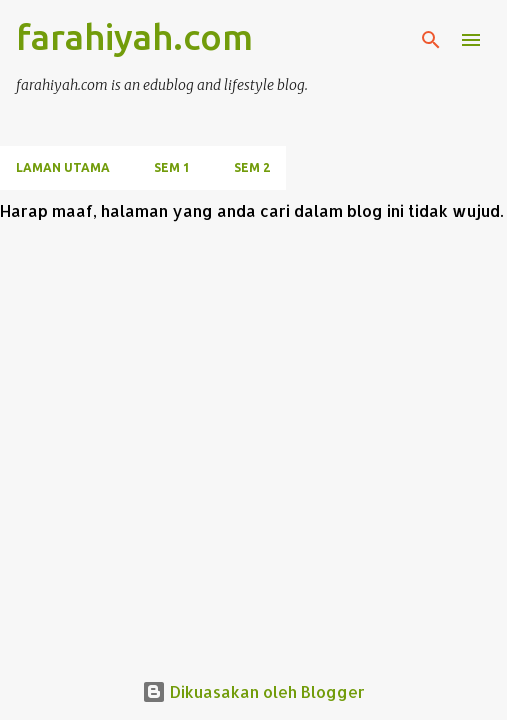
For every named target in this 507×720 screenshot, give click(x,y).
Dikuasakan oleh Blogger (253, 691)
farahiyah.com (134, 36)
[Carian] (431, 40)
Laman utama (63, 167)
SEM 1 (172, 167)
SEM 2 (252, 167)
